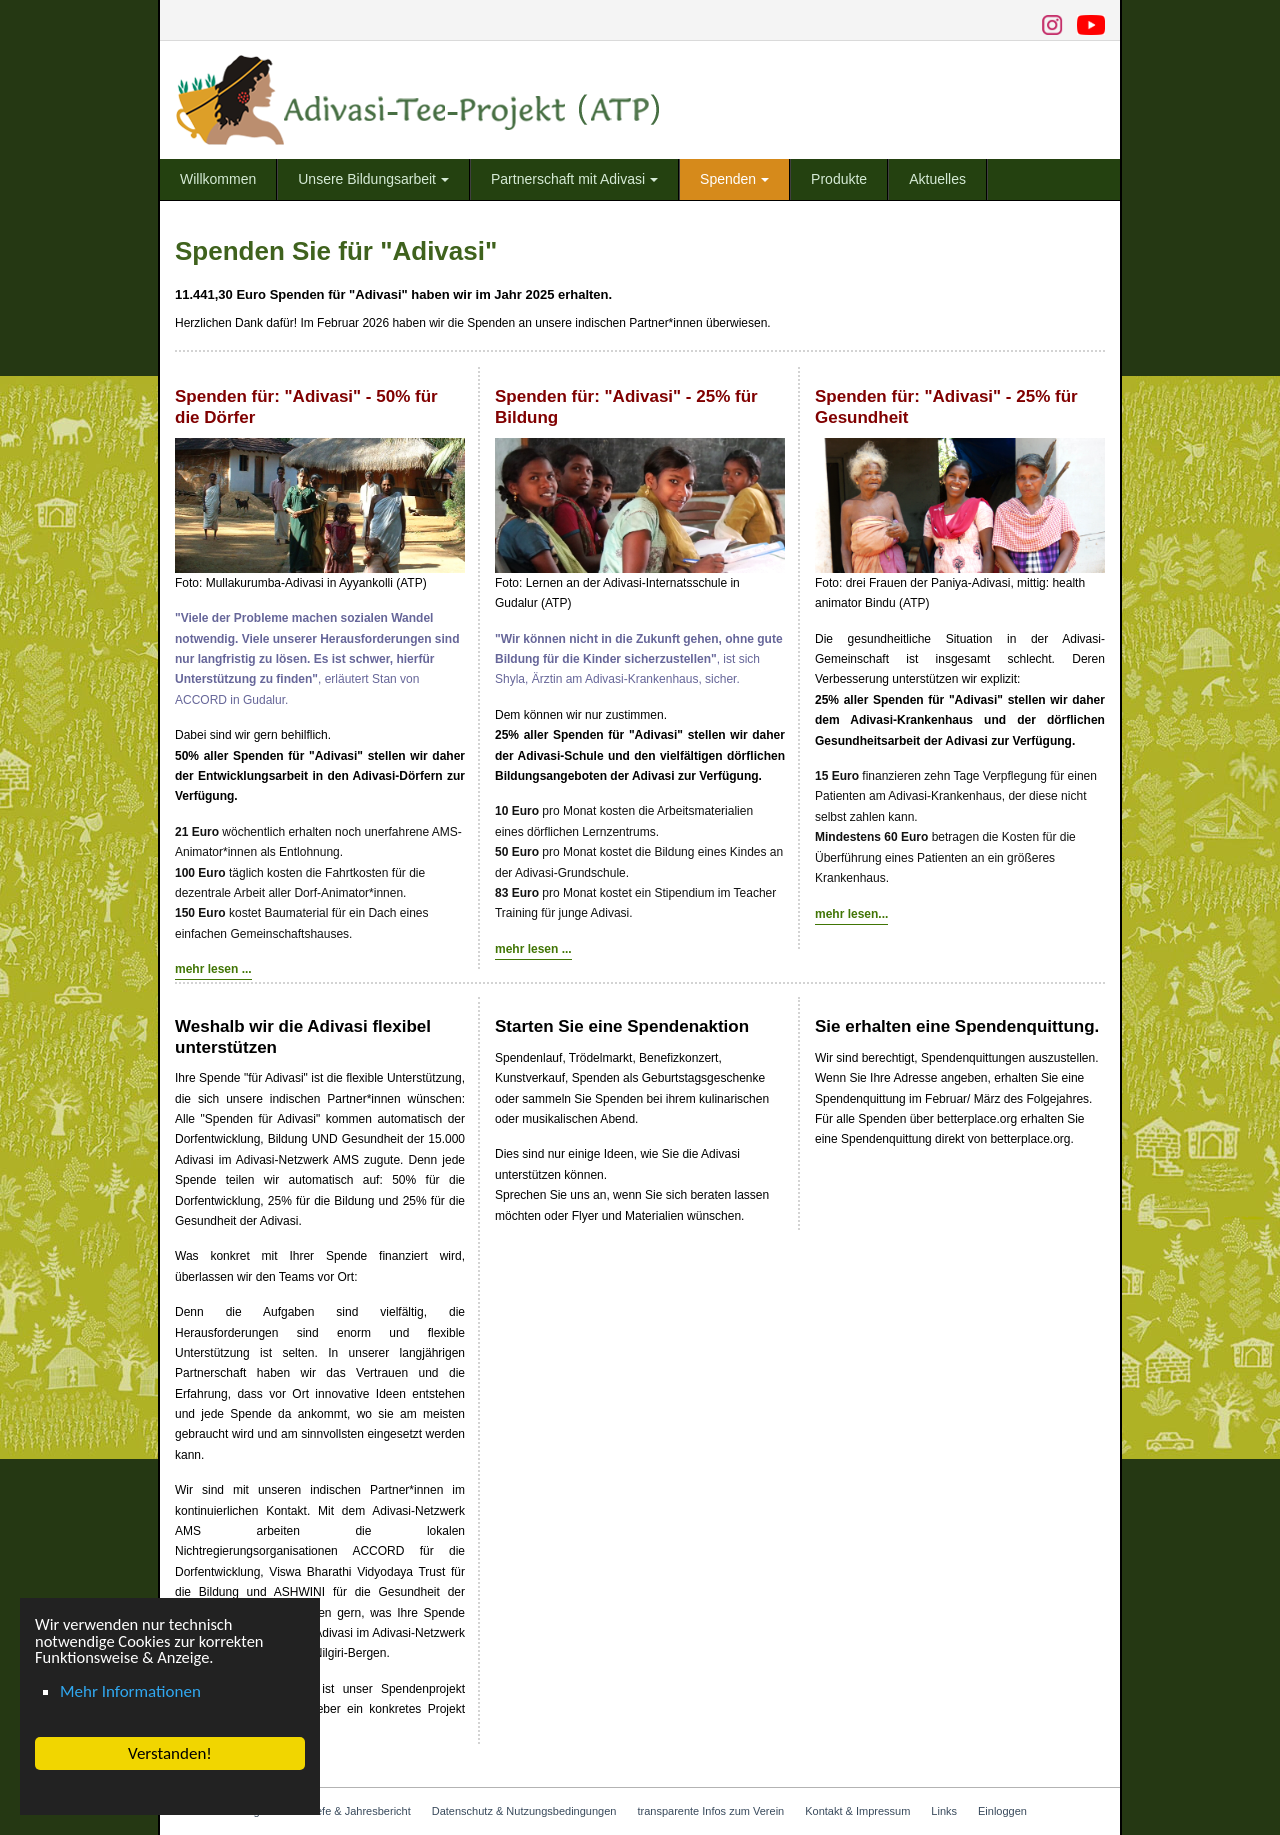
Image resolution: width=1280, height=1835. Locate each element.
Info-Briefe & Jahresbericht (346, 1811)
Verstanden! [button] (170, 1753)
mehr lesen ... (213, 969)
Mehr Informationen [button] (130, 1691)
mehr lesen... (851, 914)
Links (944, 1811)
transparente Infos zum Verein (710, 1811)
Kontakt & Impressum (857, 1811)
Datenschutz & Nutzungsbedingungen (524, 1811)
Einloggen (1002, 1811)
